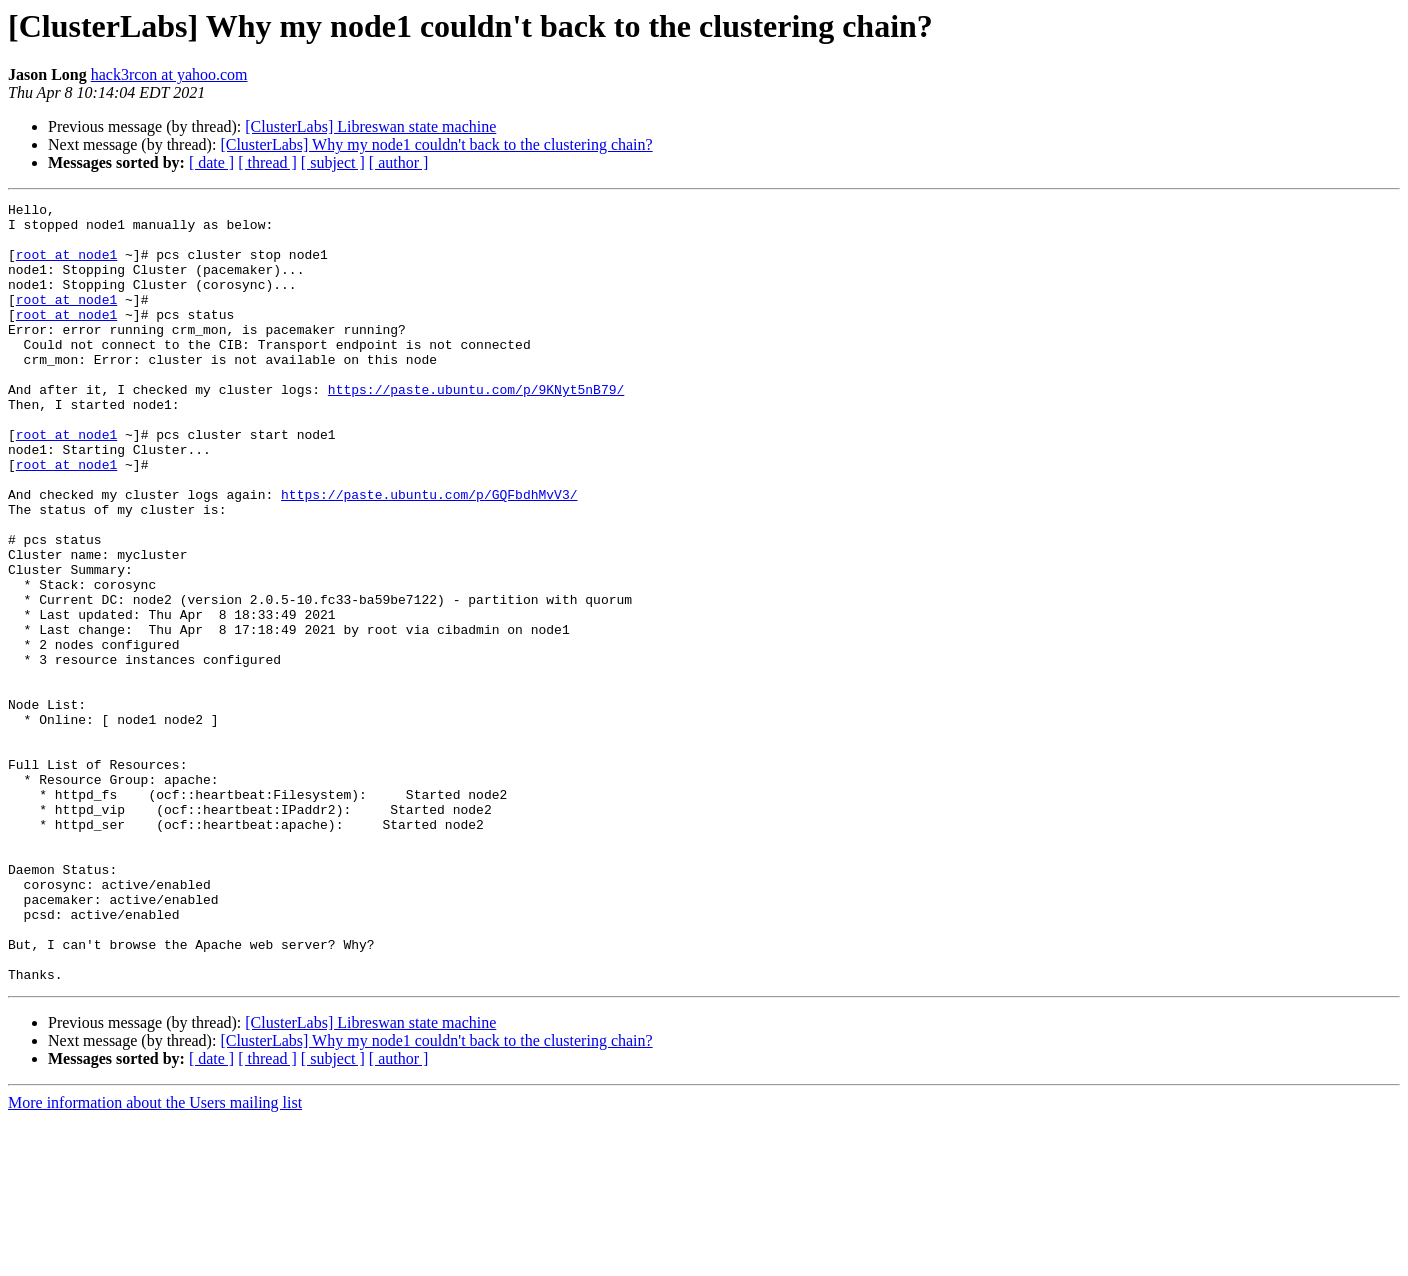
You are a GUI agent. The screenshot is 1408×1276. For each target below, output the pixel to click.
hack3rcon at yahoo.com (169, 74)
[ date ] (211, 162)
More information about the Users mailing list (155, 1258)
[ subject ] (333, 162)
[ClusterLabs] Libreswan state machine (370, 126)
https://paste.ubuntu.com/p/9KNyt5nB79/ (476, 428)
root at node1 (66, 266)
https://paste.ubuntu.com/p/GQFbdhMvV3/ (429, 554)
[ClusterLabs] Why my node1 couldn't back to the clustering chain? (436, 144)
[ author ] (399, 162)
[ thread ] (267, 162)
